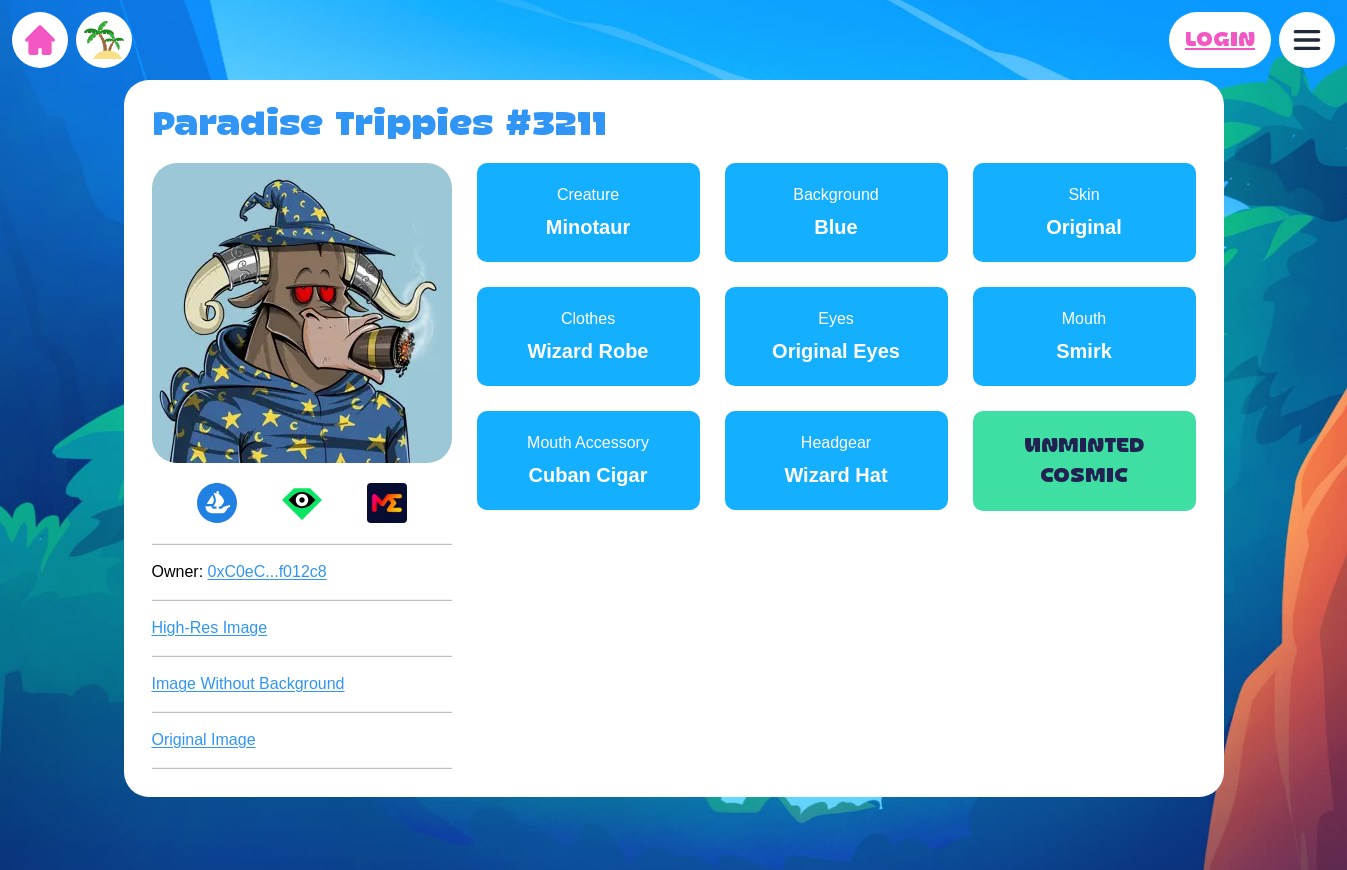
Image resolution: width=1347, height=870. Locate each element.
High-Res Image (210, 627)
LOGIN (1220, 40)
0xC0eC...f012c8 (267, 571)
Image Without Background (248, 683)
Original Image (204, 739)
